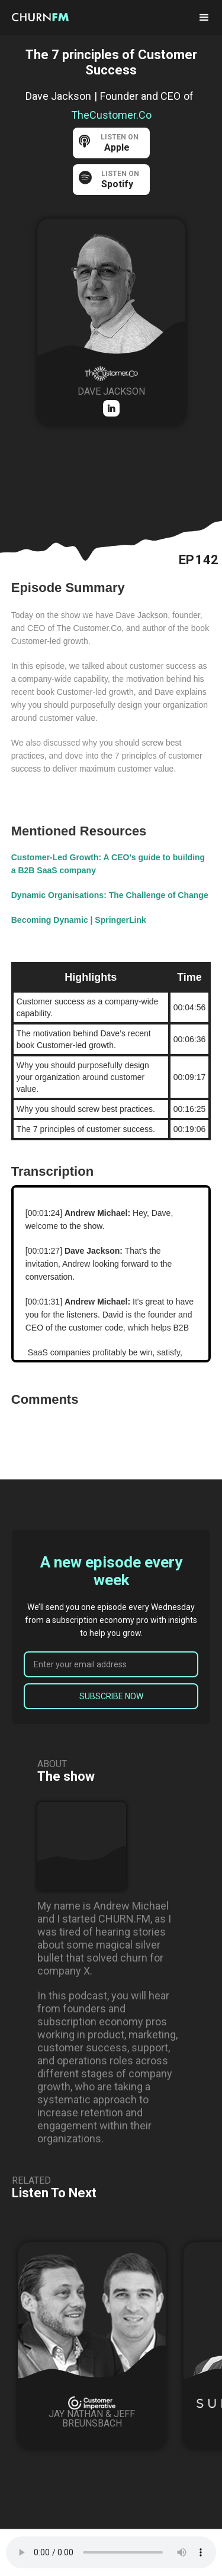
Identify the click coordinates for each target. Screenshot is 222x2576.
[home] (50, 16)
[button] (204, 17)
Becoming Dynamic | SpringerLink (78, 920)
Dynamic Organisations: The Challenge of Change (109, 895)
